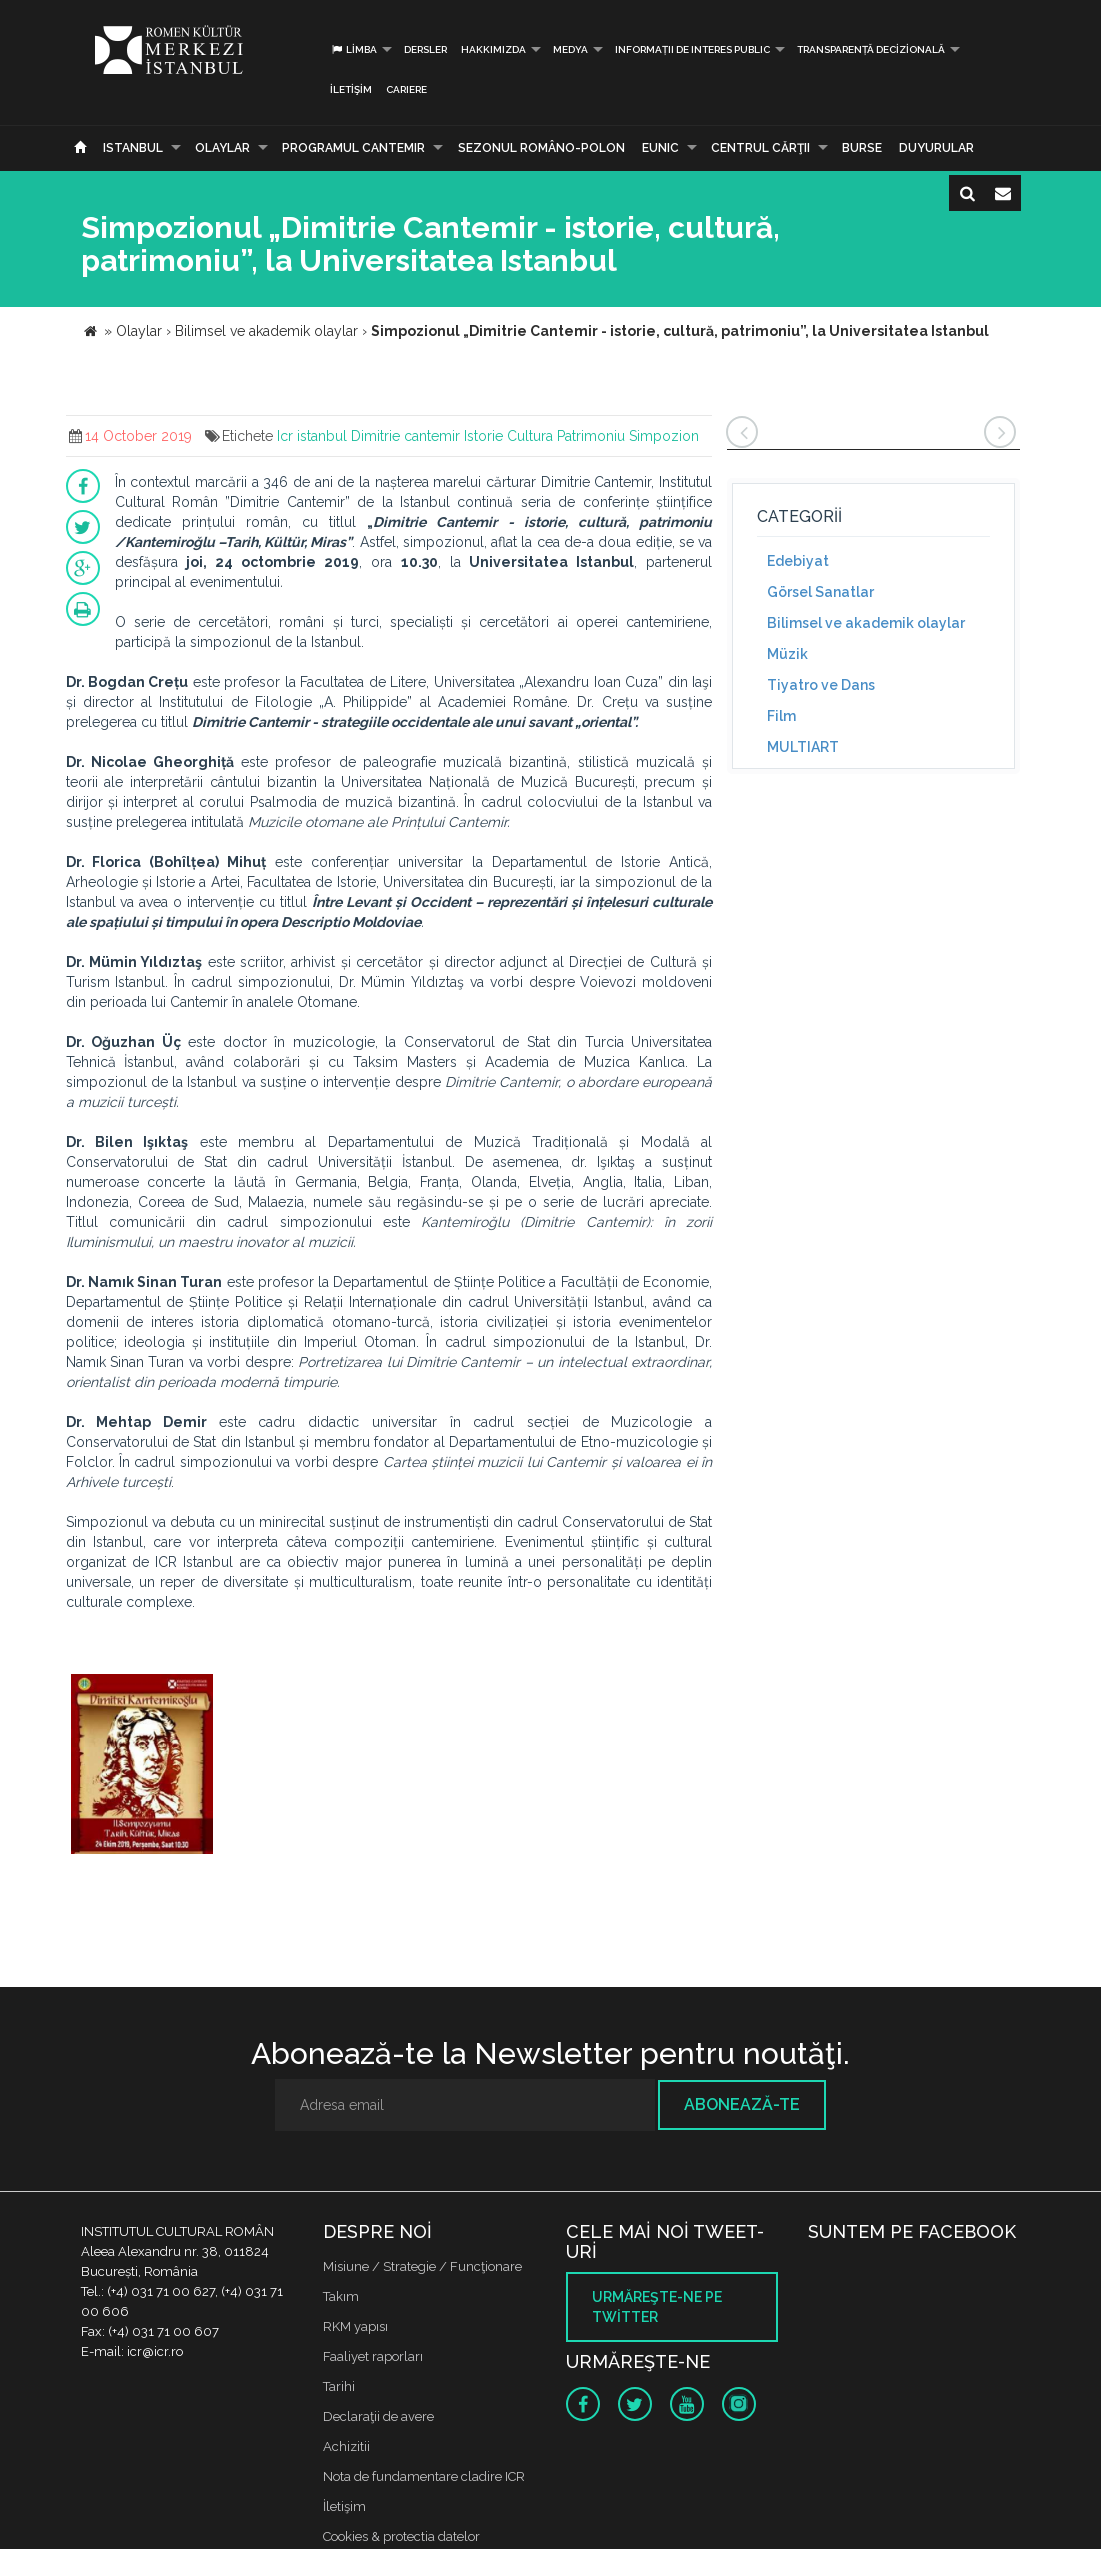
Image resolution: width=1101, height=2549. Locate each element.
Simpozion (664, 436)
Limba (353, 49)
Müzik (787, 654)
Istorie (483, 436)
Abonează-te (742, 2104)
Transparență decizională (871, 49)
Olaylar (222, 148)
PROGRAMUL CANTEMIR (353, 148)
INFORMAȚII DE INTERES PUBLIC (692, 49)
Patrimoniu (591, 436)
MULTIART (803, 747)
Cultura (530, 436)
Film (781, 716)
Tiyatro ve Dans (821, 685)
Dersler (425, 49)
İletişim (351, 89)
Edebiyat (798, 561)
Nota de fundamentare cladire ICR (424, 2476)
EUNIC (660, 148)
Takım (341, 2296)
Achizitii (346, 2446)
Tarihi (339, 2386)
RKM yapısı (355, 2326)
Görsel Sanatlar (820, 592)
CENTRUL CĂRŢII (760, 148)
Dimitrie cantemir (405, 436)
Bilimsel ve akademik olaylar (866, 623)
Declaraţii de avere (378, 2416)
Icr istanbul (312, 436)
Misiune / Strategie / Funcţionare (422, 2266)
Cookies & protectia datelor (401, 2536)
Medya (570, 49)
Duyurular (936, 148)
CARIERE (406, 89)
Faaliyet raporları (373, 2356)
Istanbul (133, 148)
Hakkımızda (493, 49)
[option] (142, 1766)
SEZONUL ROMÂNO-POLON (541, 148)
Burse (862, 148)
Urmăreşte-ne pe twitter (657, 2307)
